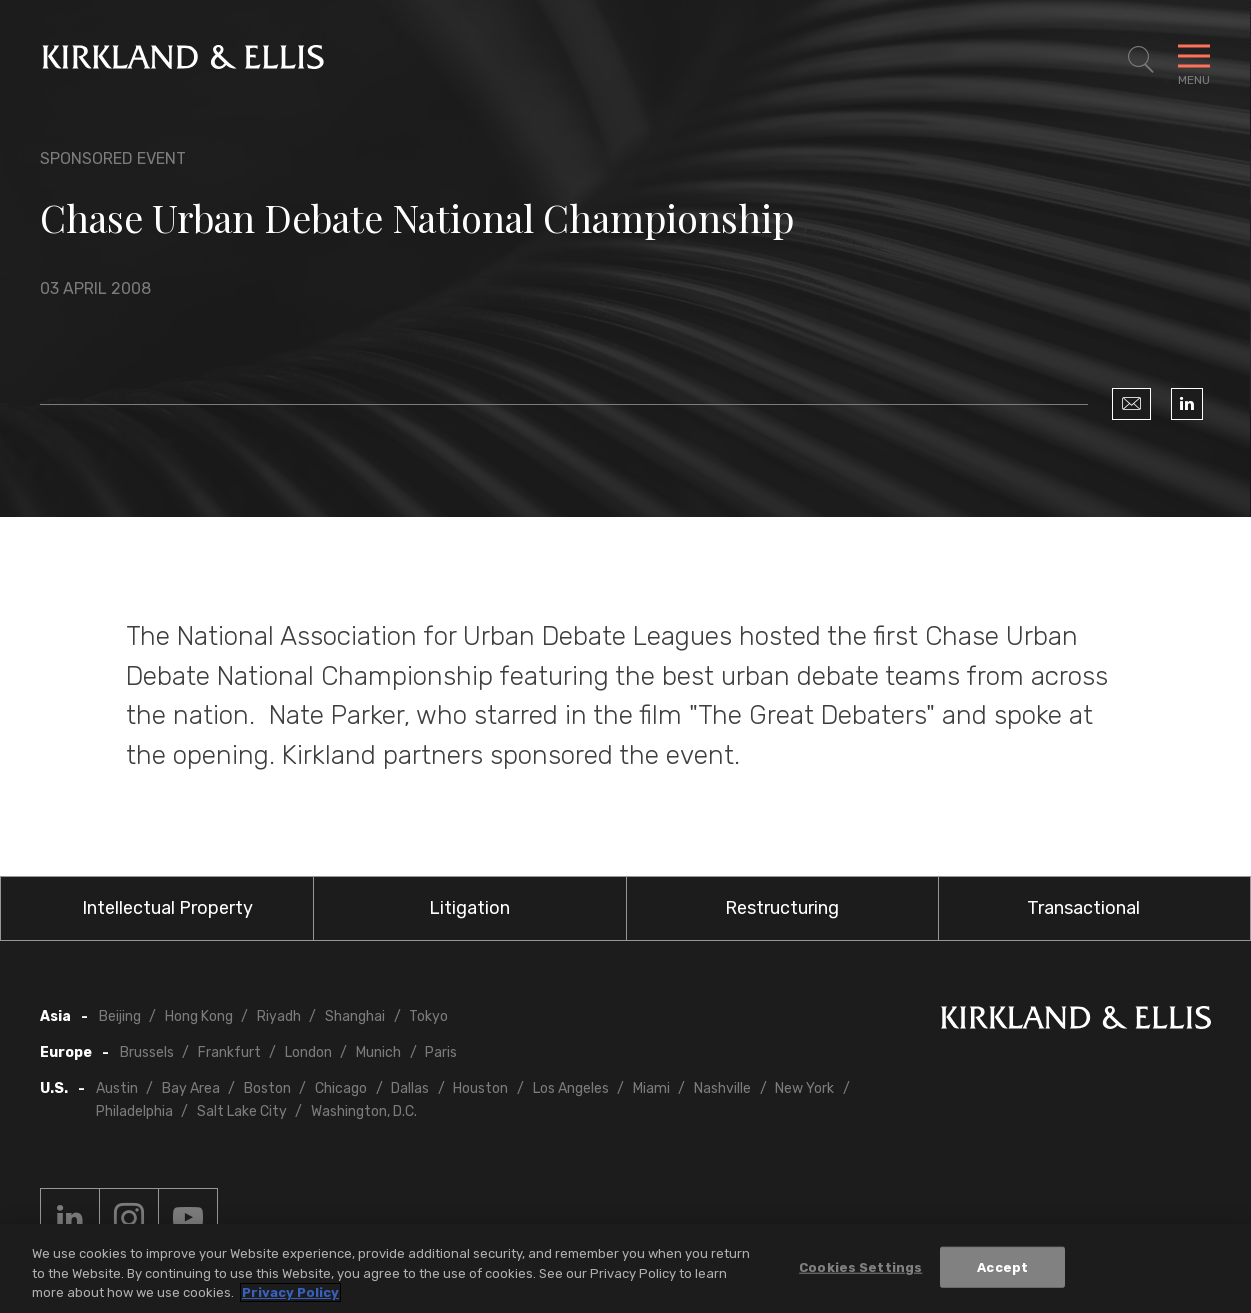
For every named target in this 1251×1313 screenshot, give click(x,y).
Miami (651, 1088)
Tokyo (428, 1016)
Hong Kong (199, 1016)
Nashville (722, 1088)
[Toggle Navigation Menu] (1194, 60)
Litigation (469, 908)
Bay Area (191, 1088)
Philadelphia (134, 1111)
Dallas (410, 1088)
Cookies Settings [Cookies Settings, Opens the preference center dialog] (860, 1266)
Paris (441, 1052)
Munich (378, 1052)
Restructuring (782, 908)
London (308, 1052)
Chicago (341, 1088)
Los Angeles (571, 1088)
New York (804, 1088)
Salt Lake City (242, 1111)
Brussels (147, 1052)
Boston (267, 1088)
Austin (117, 1088)
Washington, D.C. (364, 1111)
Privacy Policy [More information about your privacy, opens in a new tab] (290, 1292)
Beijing (120, 1016)
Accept (1002, 1266)
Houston (480, 1088)
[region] (625, 1268)
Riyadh (279, 1016)
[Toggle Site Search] (1141, 60)
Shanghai (355, 1016)
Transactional (1083, 908)
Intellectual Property (167, 908)
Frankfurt (229, 1052)
